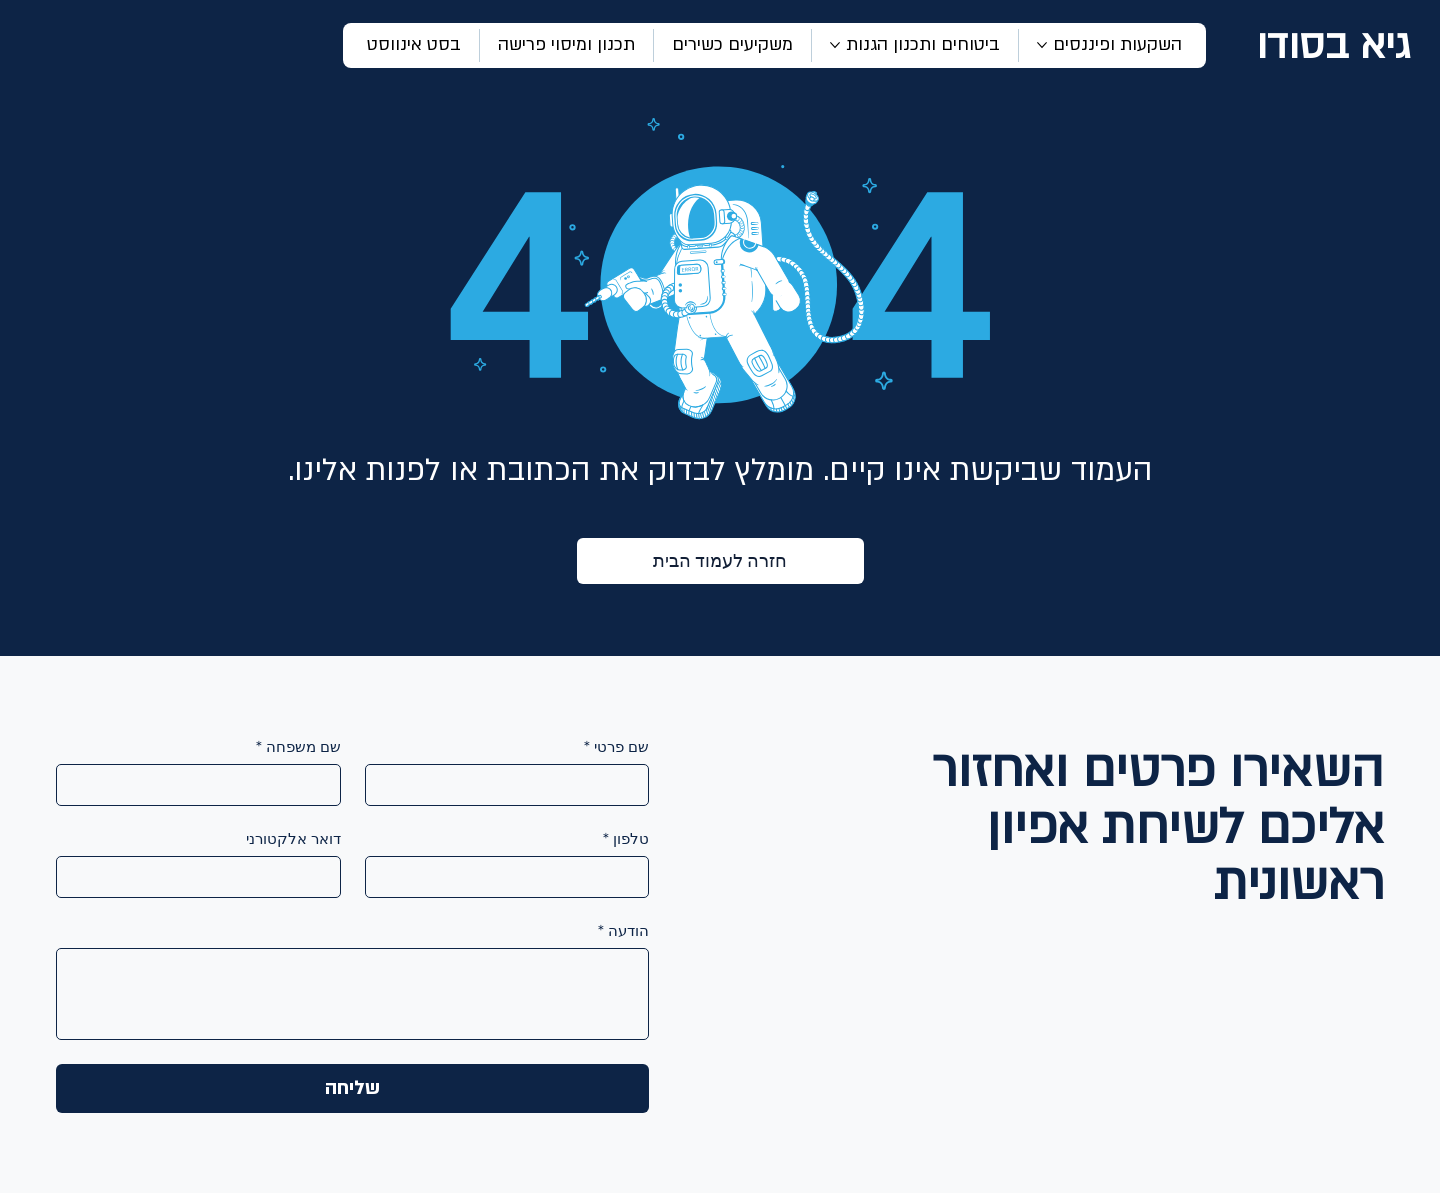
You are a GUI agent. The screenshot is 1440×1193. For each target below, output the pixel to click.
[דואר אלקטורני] (204, 877)
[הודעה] (352, 994)
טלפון (626, 839)
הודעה (623, 931)
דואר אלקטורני (293, 839)
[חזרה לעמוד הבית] (720, 561)
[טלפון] (513, 877)
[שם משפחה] (204, 785)
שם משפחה (298, 747)
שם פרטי (616, 747)
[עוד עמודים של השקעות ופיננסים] (1042, 45)
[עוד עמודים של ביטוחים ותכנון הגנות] (835, 45)
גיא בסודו (1333, 45)
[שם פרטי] (513, 785)
